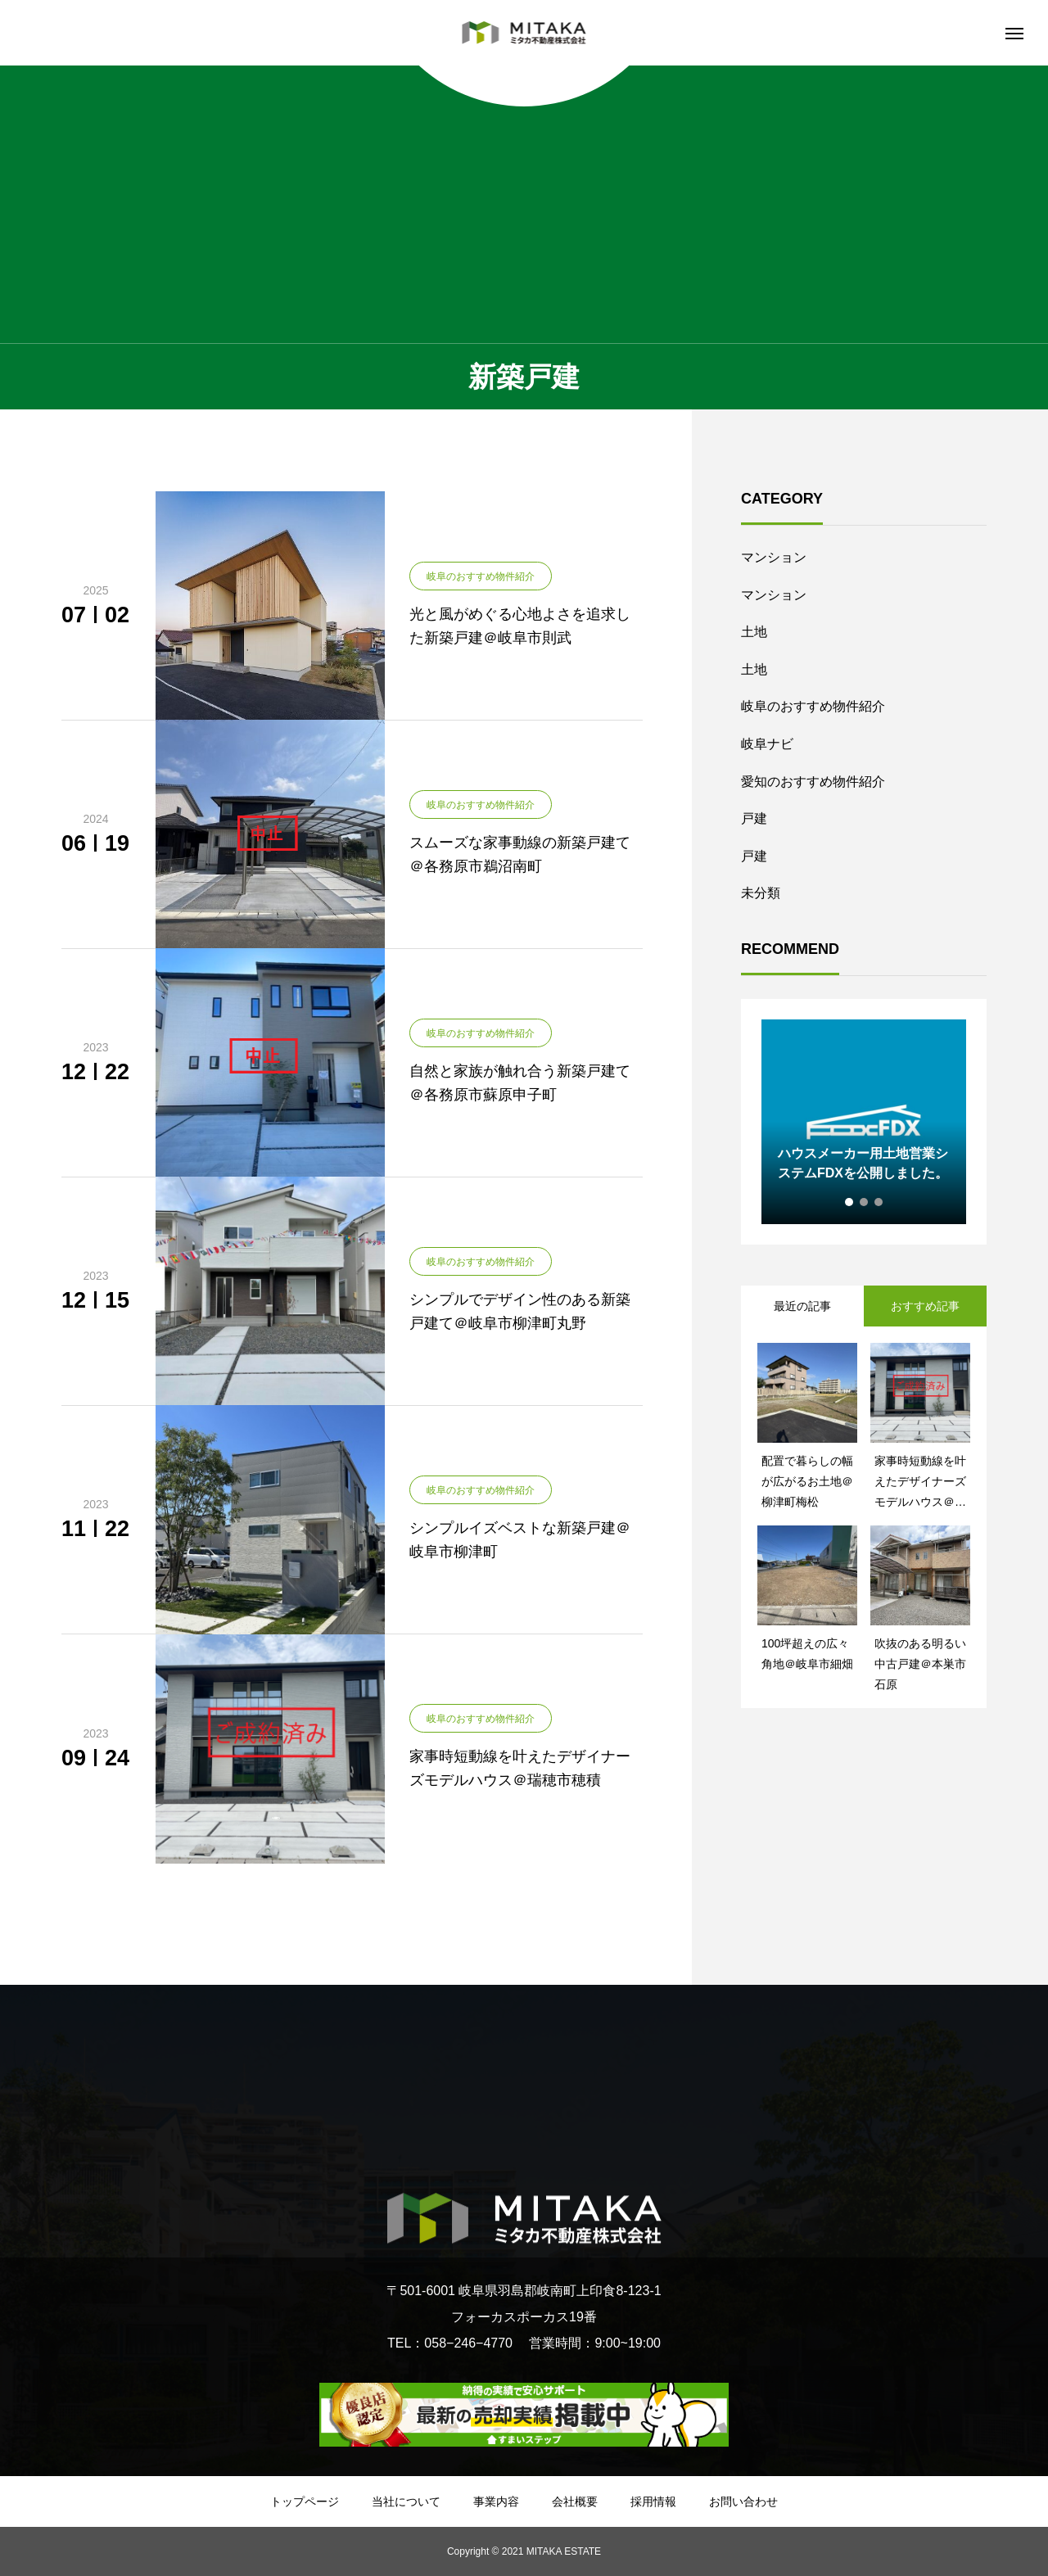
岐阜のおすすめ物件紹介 (813, 706)
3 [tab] (879, 1202)
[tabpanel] (863, 1121)
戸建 (754, 818)
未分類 (760, 893)
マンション (773, 557)
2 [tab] (865, 1202)
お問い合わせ (743, 2501)
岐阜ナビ (767, 744)
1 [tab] (850, 1202)
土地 (754, 632)
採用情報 (653, 2501)
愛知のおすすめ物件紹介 (813, 782)
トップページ (304, 2501)
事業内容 (496, 2501)
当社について (406, 2501)
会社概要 (575, 2501)
